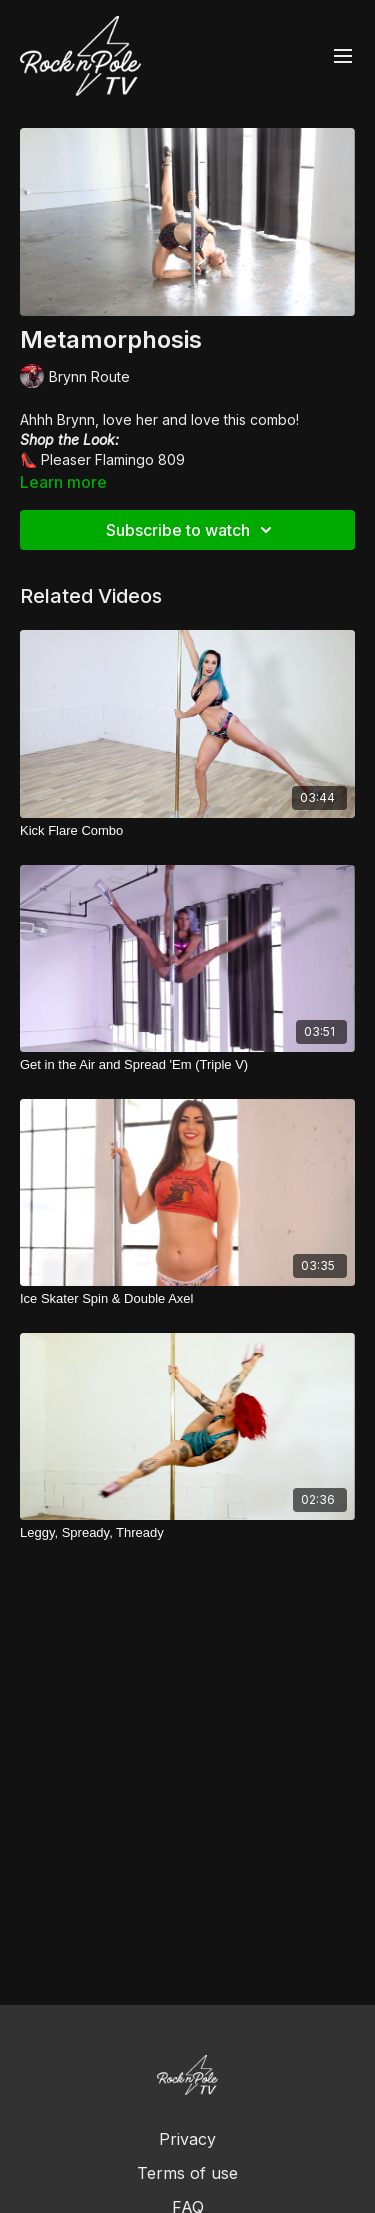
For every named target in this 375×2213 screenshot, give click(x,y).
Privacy (187, 2139)
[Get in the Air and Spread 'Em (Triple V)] (187, 1065)
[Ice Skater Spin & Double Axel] (187, 1299)
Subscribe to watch (192, 530)
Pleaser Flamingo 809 (113, 459)
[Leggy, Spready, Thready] (187, 1533)
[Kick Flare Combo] (187, 831)
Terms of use (187, 2173)
